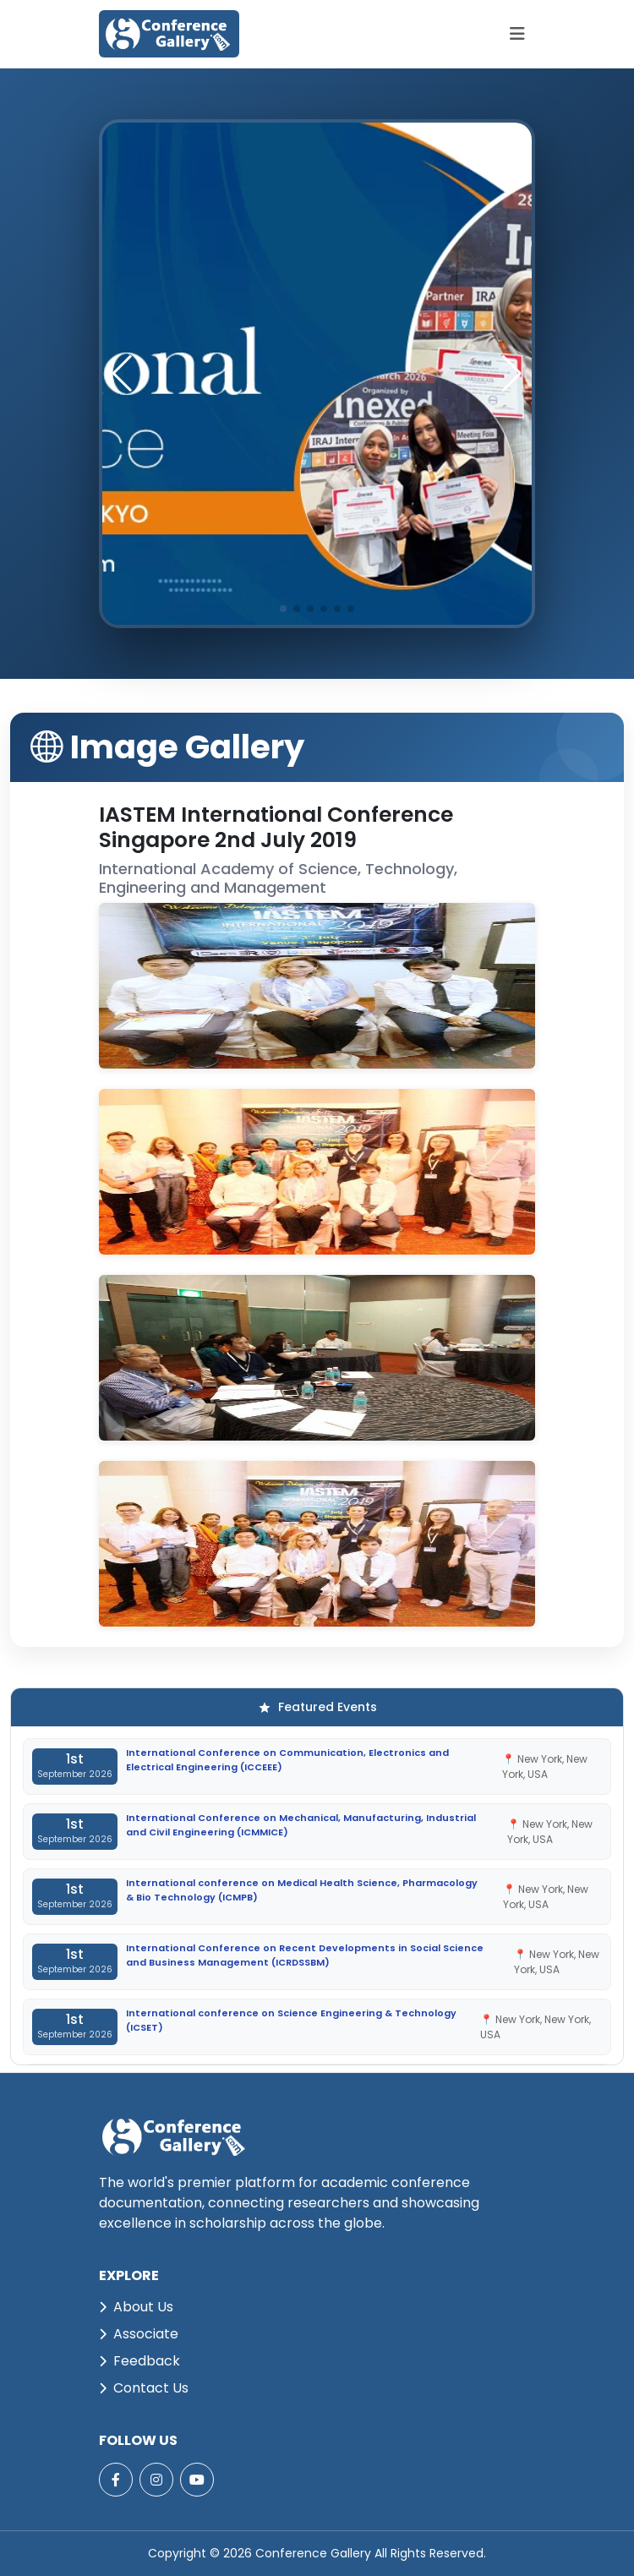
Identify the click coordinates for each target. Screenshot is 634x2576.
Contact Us (144, 2388)
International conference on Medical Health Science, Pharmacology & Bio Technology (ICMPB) (302, 1890)
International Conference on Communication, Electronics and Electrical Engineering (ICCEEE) (287, 1760)
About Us (136, 2306)
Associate (138, 2334)
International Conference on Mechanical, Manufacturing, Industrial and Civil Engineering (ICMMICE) (301, 1825)
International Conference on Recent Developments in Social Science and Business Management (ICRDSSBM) (305, 1955)
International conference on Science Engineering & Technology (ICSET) (291, 2020)
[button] (511, 373)
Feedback (139, 2361)
